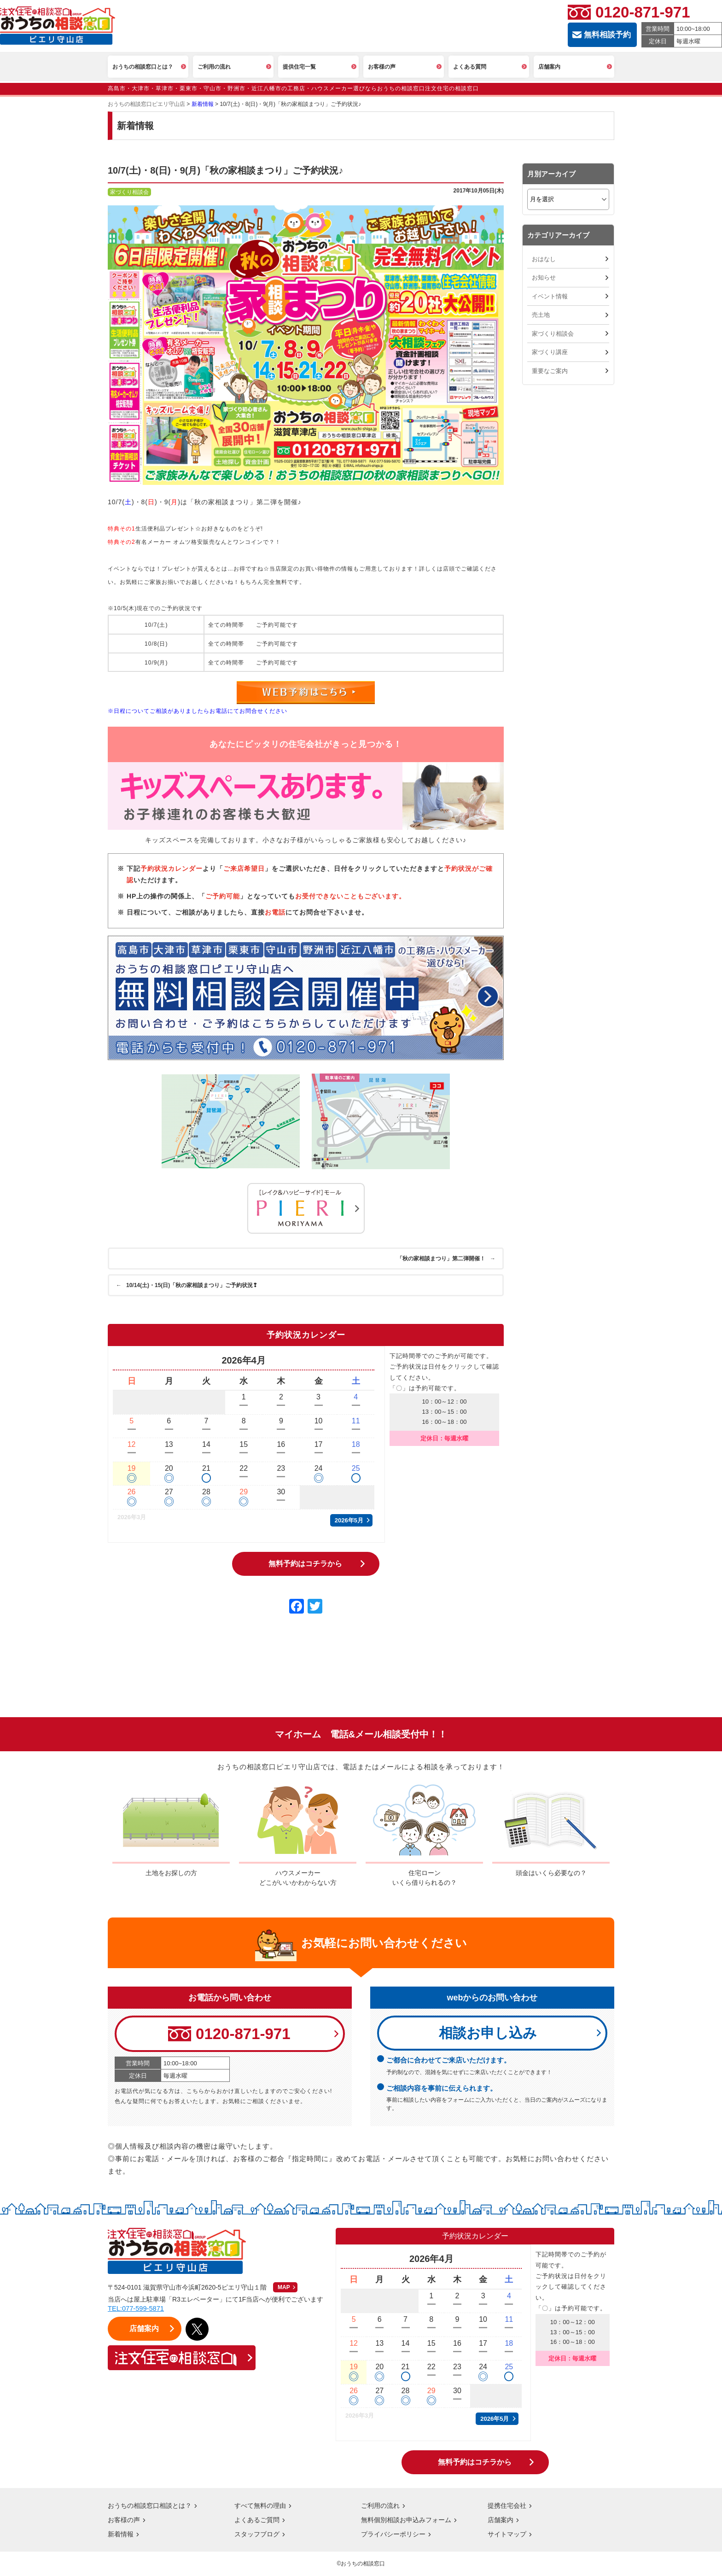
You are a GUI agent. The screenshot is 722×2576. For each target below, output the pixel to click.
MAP (284, 2288)
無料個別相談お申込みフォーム (406, 2520)
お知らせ (544, 277)
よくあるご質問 (256, 2520)
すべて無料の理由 (260, 2506)
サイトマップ (507, 2534)
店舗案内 (500, 2520)
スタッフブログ (256, 2534)
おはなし (544, 259)
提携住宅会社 (507, 2506)
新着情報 (121, 2534)
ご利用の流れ (380, 2506)
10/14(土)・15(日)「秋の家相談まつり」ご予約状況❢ (187, 1285)
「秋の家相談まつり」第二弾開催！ (445, 1258)
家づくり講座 (550, 352)
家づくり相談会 (553, 333)
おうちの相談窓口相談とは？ (150, 2506)
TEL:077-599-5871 (136, 2308)
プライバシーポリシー (393, 2534)
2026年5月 (349, 1520)
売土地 (541, 314)
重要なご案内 (550, 370)
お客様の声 (124, 2520)
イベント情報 (550, 296)
